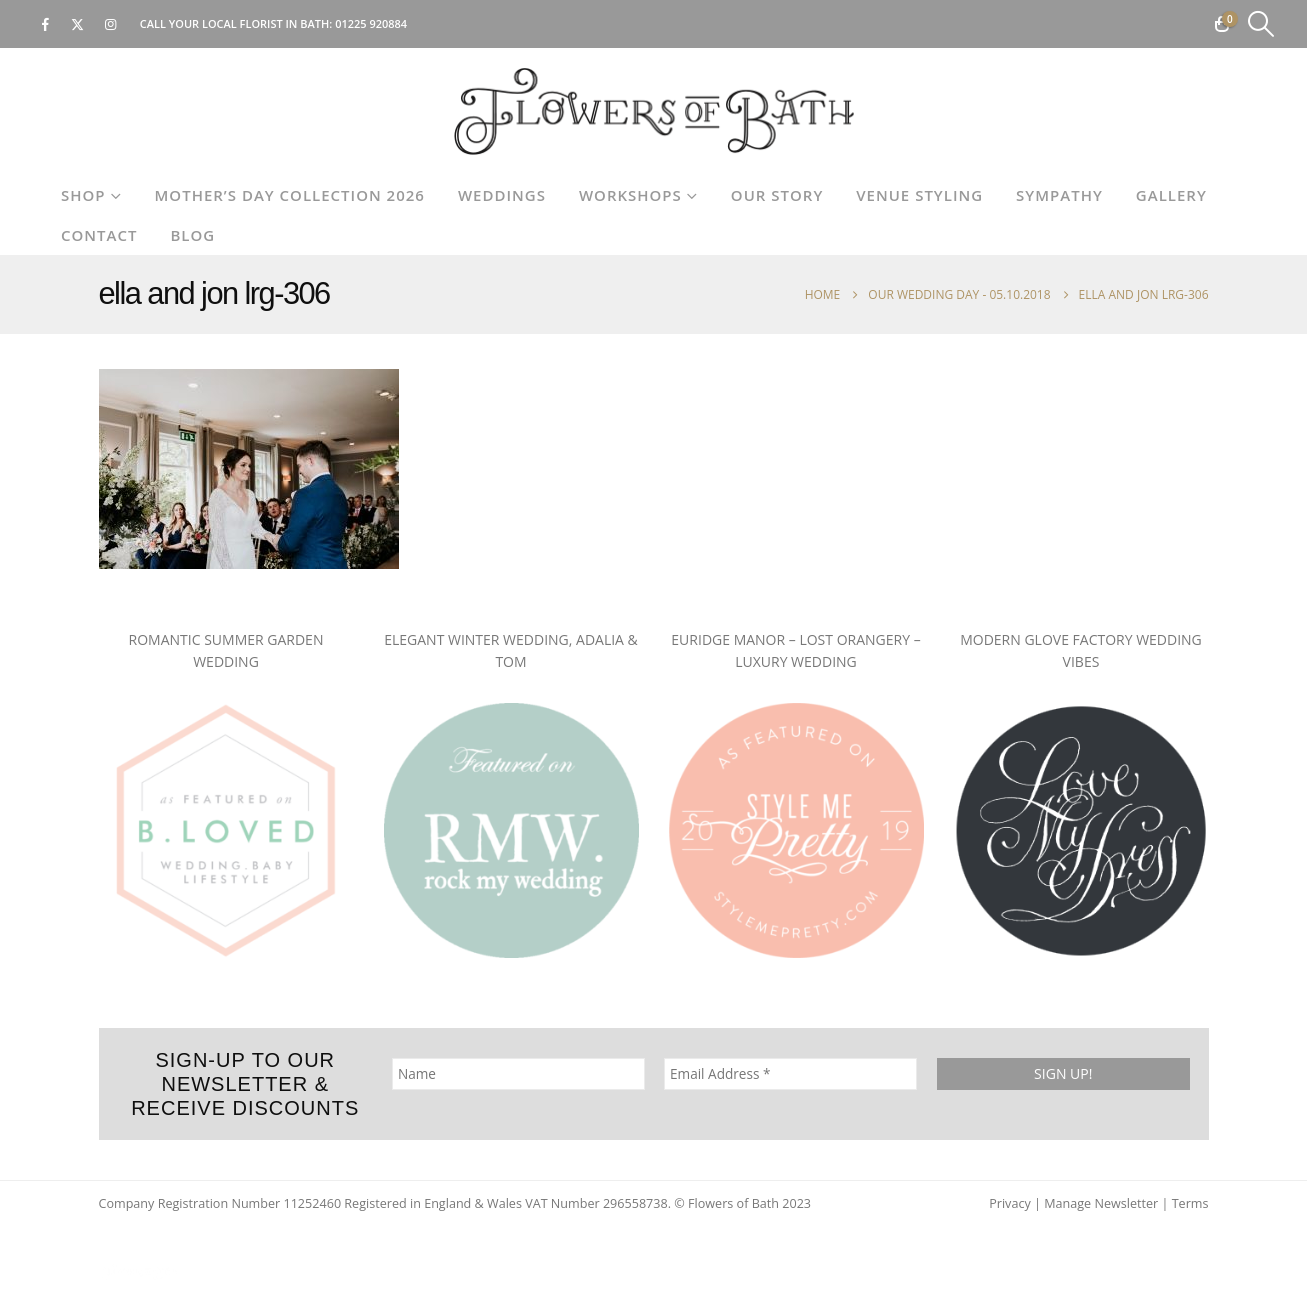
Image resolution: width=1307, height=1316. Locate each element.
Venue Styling (919, 195)
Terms (1190, 1203)
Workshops (630, 195)
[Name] (517, 1073)
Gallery (1171, 195)
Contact (99, 235)
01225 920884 (371, 23)
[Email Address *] (790, 1073)
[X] (78, 24)
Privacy (1010, 1203)
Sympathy (1059, 195)
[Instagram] (111, 24)
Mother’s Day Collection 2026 (290, 195)
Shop (83, 195)
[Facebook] (45, 24)
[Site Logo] (654, 111)
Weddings (502, 195)
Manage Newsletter (1101, 1203)
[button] (1261, 24)
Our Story (777, 195)
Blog (192, 235)
